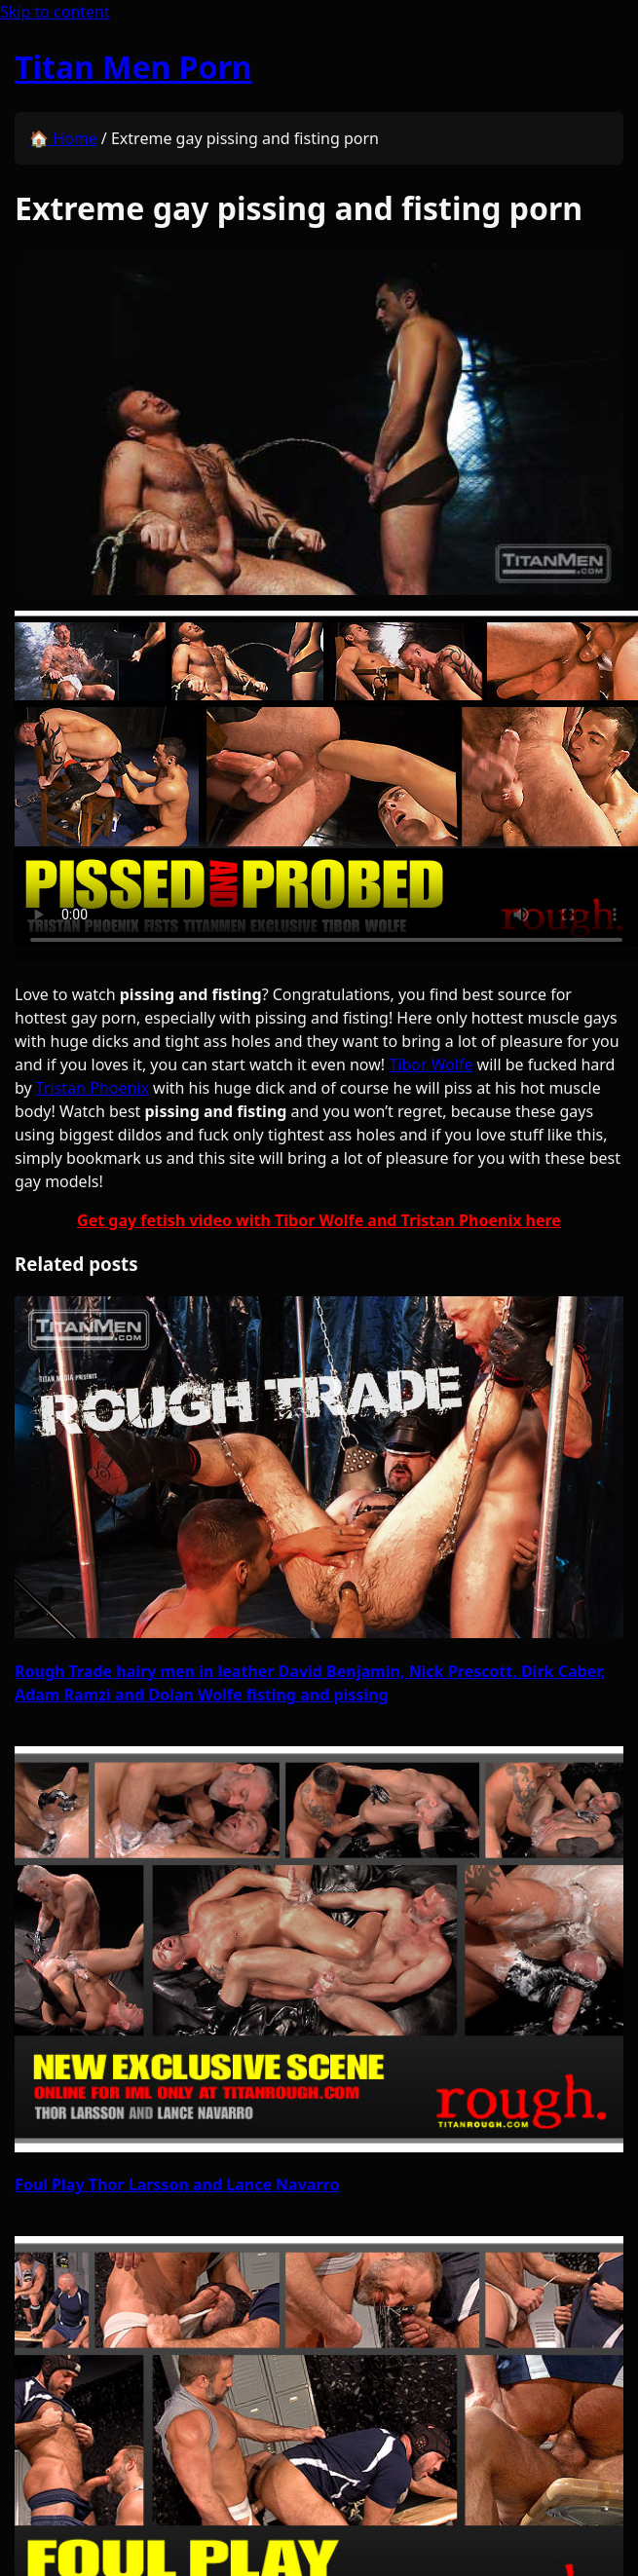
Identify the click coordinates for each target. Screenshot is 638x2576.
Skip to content (55, 11)
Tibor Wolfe (430, 1064)
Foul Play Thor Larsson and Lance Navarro (177, 2184)
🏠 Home (63, 138)
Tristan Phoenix (92, 1088)
